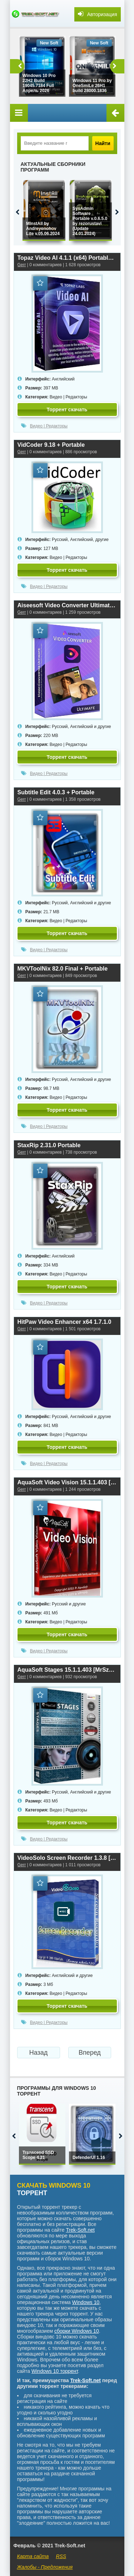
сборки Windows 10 (76, 2331)
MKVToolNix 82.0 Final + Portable (63, 969)
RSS (61, 2556)
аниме (90, 2540)
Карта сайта (33, 2556)
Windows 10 (85, 2302)
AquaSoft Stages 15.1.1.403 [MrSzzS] (67, 1670)
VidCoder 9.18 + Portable (51, 445)
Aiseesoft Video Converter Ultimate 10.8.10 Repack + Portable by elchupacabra (67, 605)
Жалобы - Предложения (45, 2567)
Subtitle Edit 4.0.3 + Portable (56, 792)
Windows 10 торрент (54, 2371)
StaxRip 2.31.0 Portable (49, 1145)
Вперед (90, 2052)
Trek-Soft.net (80, 2230)
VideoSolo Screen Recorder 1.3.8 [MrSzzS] (67, 1858)
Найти (102, 143)
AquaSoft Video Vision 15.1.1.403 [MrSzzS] (67, 1482)
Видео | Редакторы (68, 396)
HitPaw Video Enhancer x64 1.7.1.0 (64, 1322)
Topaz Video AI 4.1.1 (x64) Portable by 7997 (67, 258)
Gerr (22, 264)
